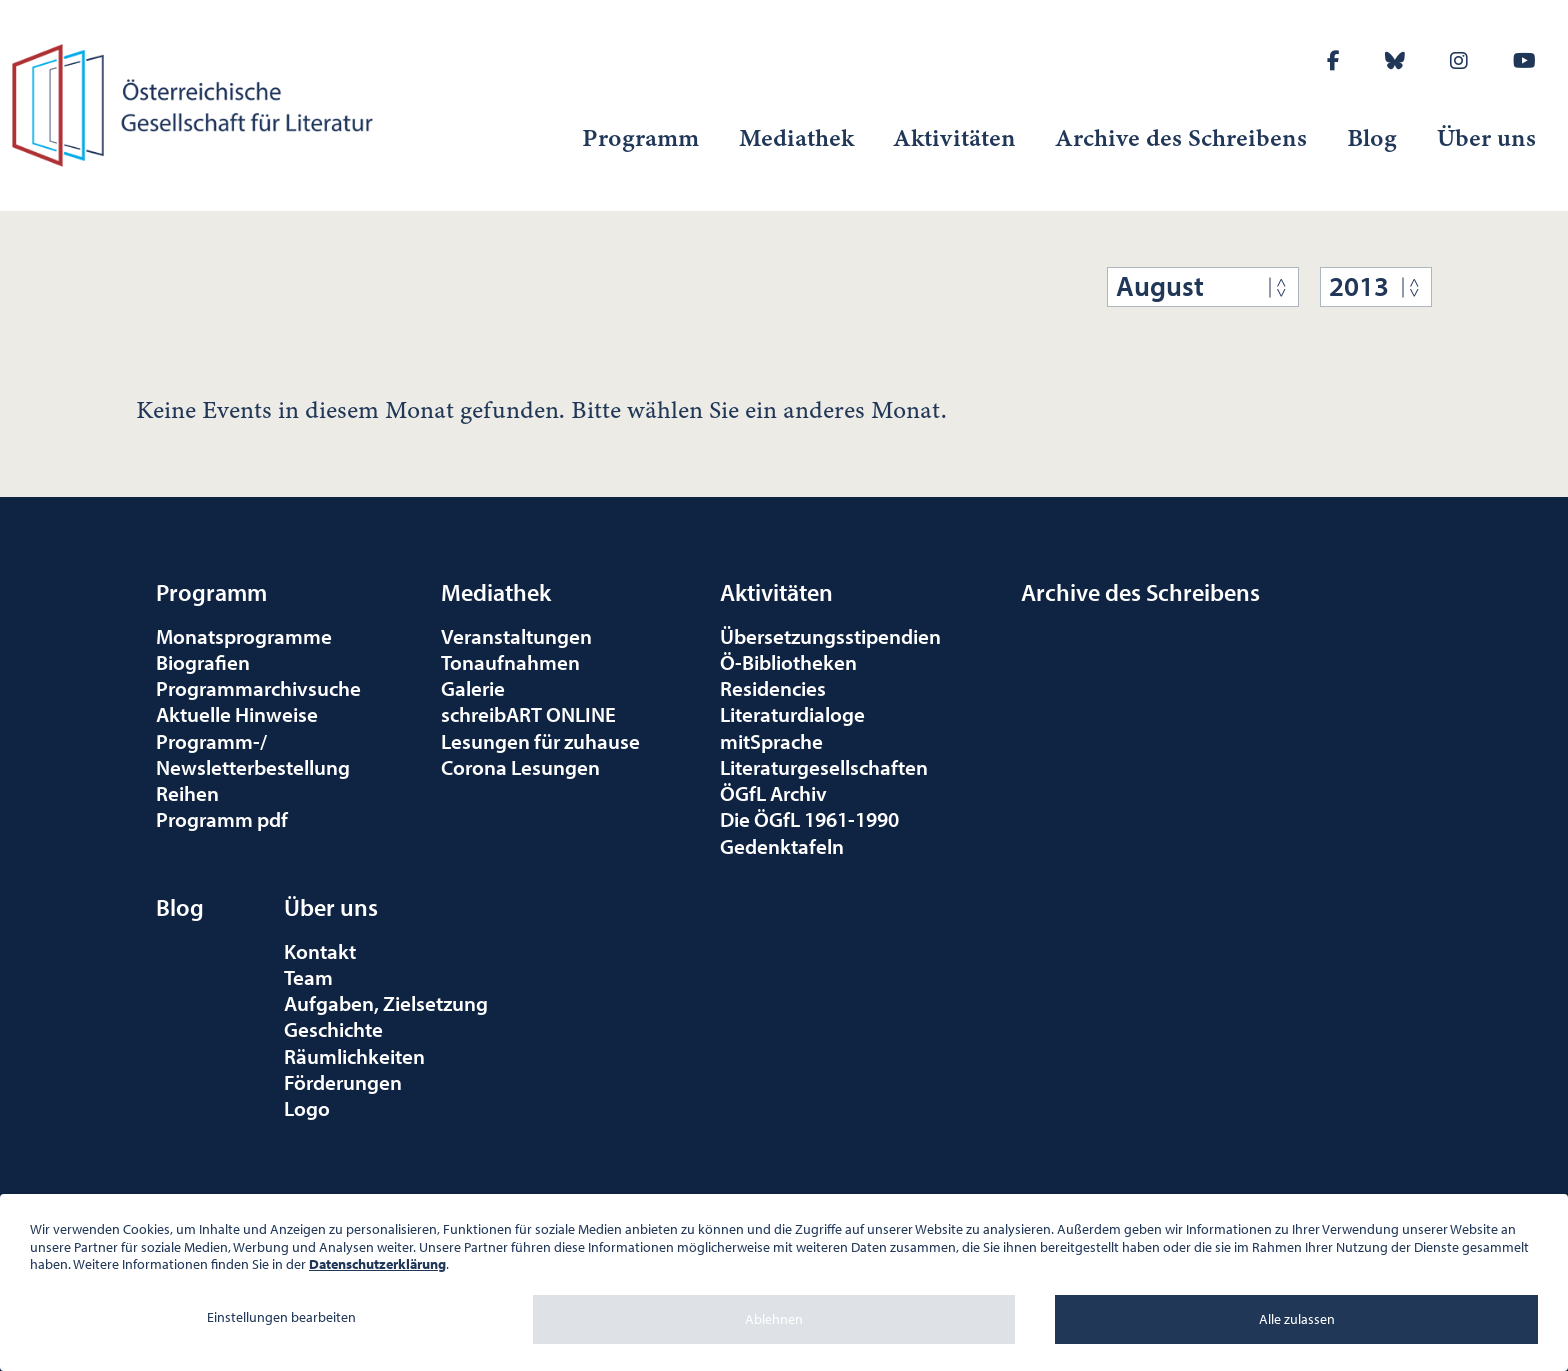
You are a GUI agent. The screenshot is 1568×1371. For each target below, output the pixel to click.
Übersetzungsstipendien (830, 636)
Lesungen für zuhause (540, 741)
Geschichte (333, 1029)
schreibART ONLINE (528, 714)
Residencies (773, 688)
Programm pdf (222, 819)
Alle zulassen (1297, 1319)
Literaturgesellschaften (824, 767)
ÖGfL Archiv (773, 793)
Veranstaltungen (516, 636)
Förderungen (343, 1082)
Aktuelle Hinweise (237, 714)
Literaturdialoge (792, 714)
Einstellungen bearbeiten (281, 1317)
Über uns (1486, 138)
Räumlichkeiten (354, 1056)
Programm (640, 138)
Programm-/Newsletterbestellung (253, 754)
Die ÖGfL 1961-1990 (809, 819)
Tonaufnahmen (510, 662)
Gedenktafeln (782, 846)
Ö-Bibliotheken (788, 662)
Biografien (203, 662)
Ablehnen (774, 1319)
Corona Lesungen (520, 767)
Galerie (473, 688)
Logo (307, 1108)
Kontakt (320, 951)
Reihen (187, 793)
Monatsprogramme (244, 636)
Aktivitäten (955, 138)
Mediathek (796, 138)
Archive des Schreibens (1181, 138)
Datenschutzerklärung (377, 1264)
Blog (1372, 138)
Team (308, 977)
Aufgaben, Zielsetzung (386, 1003)
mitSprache (771, 741)
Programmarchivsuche (258, 688)
